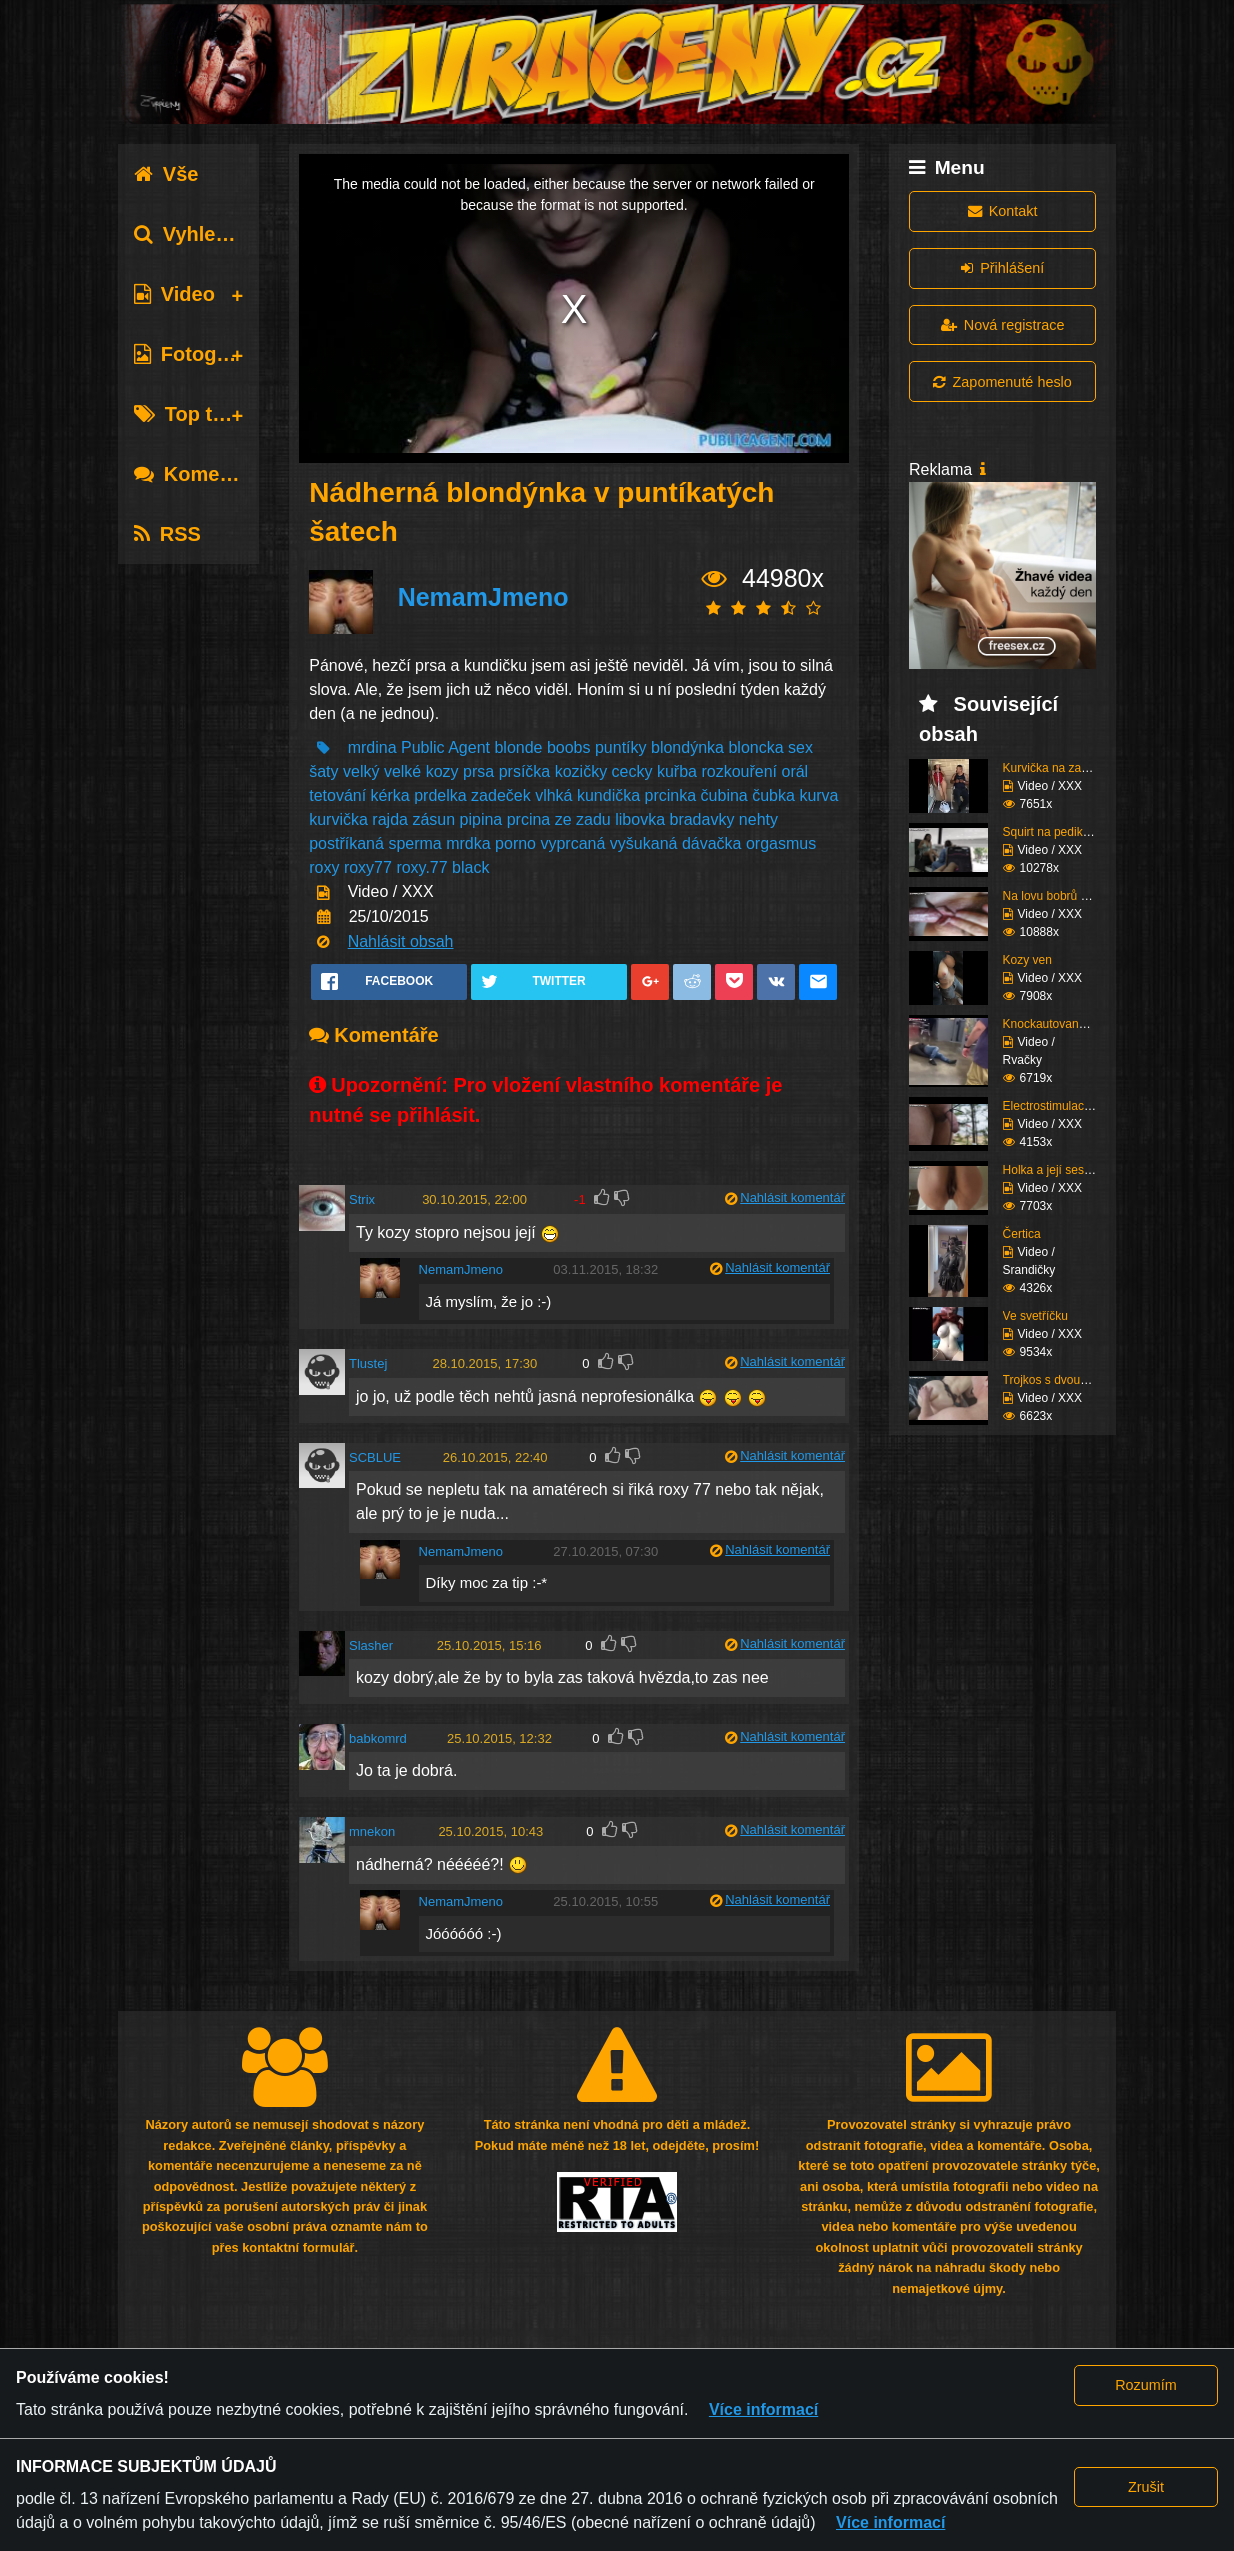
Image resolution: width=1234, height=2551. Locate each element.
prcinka (671, 795)
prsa (478, 771)
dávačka (712, 843)
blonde (518, 747)
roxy (324, 867)
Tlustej (368, 1363)
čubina (724, 795)
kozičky (581, 771)
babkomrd (378, 1738)
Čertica (1022, 1234)
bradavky (701, 819)
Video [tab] (174, 294)
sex (800, 747)
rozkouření (739, 771)
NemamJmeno (483, 597)
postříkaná (346, 843)
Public (423, 747)
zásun (433, 819)
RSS (167, 534)
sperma (414, 843)
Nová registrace (1003, 325)
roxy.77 (421, 867)
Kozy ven (1027, 960)
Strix (362, 1199)
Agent (469, 747)
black (470, 867)
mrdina (372, 747)
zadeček (501, 795)
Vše (166, 174)
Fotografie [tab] (196, 354)
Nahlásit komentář (792, 1197)
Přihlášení (1002, 268)
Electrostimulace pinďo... (1068, 1106)
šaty (323, 771)
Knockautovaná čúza (1058, 1024)
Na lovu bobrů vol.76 (1058, 896)
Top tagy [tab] (190, 414)
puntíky (621, 747)
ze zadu (583, 819)
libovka (640, 819)
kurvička (338, 819)
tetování (337, 795)
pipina (481, 819)
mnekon (372, 1831)
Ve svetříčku (1035, 1316)
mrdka (468, 843)
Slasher (371, 1645)
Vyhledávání (206, 234)
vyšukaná (644, 843)
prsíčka (525, 771)
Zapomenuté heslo (1002, 382)
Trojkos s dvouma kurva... (1071, 1380)
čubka (773, 795)
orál (794, 771)
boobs (569, 747)
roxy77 (368, 867)
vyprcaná (572, 843)
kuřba (677, 771)
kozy (442, 771)
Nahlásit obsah (401, 941)
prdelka (440, 795)
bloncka (755, 747)
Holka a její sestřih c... (1061, 1170)
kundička (608, 795)
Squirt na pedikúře (1051, 832)
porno (515, 843)
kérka (390, 795)
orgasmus (781, 843)
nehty (758, 819)
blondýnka (687, 747)
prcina (529, 819)
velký (361, 771)
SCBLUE (375, 1457)
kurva (818, 795)
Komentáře (201, 474)
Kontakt (1003, 211)
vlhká (553, 795)
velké (402, 771)
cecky (632, 771)
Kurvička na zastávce (1059, 768)
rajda (390, 819)
